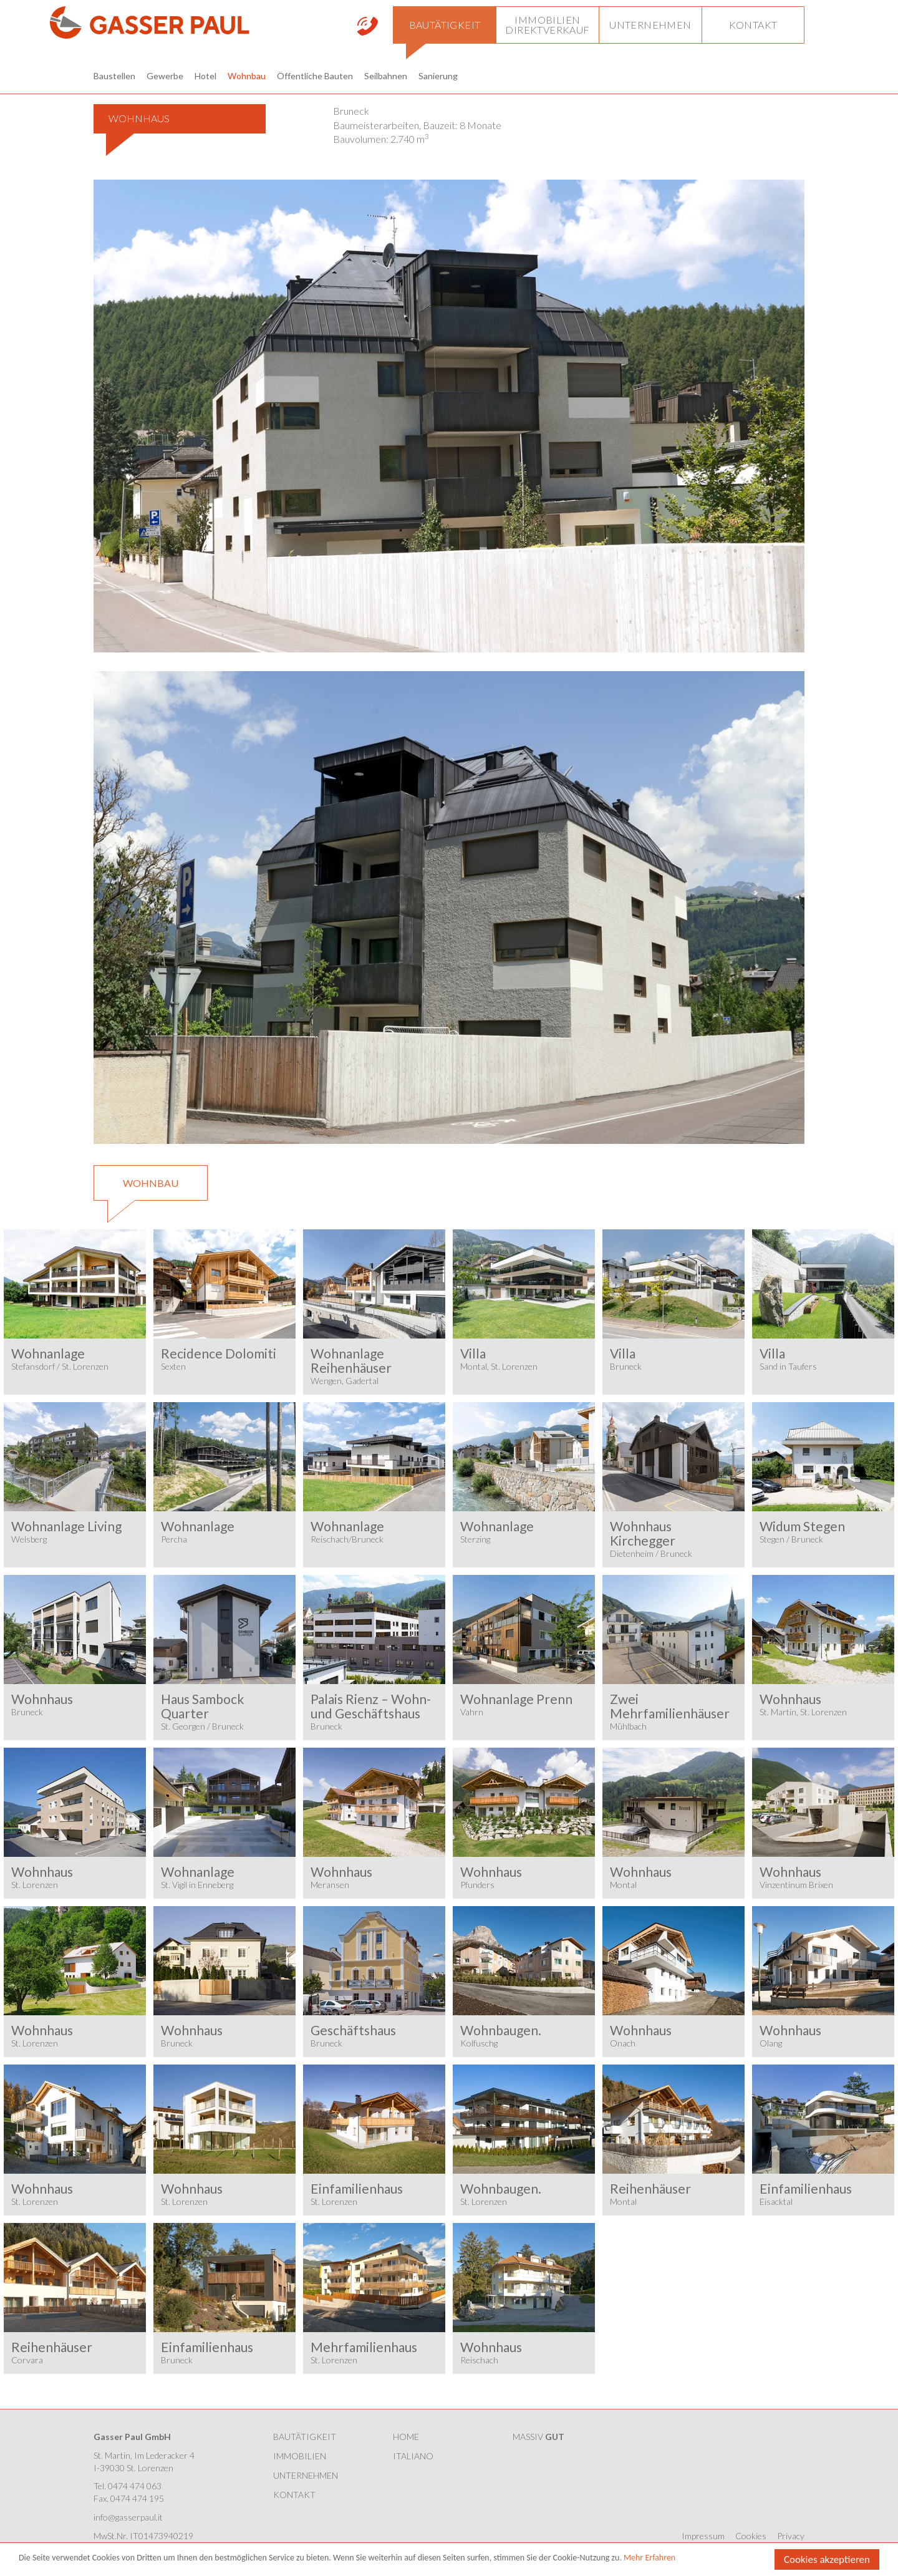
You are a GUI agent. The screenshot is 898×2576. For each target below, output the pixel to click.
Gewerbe (165, 75)
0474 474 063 (135, 2486)
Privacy (790, 2535)
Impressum (703, 2535)
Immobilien (299, 2456)
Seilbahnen (385, 75)
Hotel (205, 75)
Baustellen (114, 75)
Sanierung (438, 75)
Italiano (413, 2456)
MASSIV (538, 2436)
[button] (444, 25)
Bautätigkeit (304, 2436)
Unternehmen (305, 2475)
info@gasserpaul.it (128, 2517)
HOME (406, 2436)
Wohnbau (247, 75)
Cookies (750, 2535)
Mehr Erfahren (649, 2558)
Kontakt (294, 2494)
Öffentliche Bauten (315, 75)
